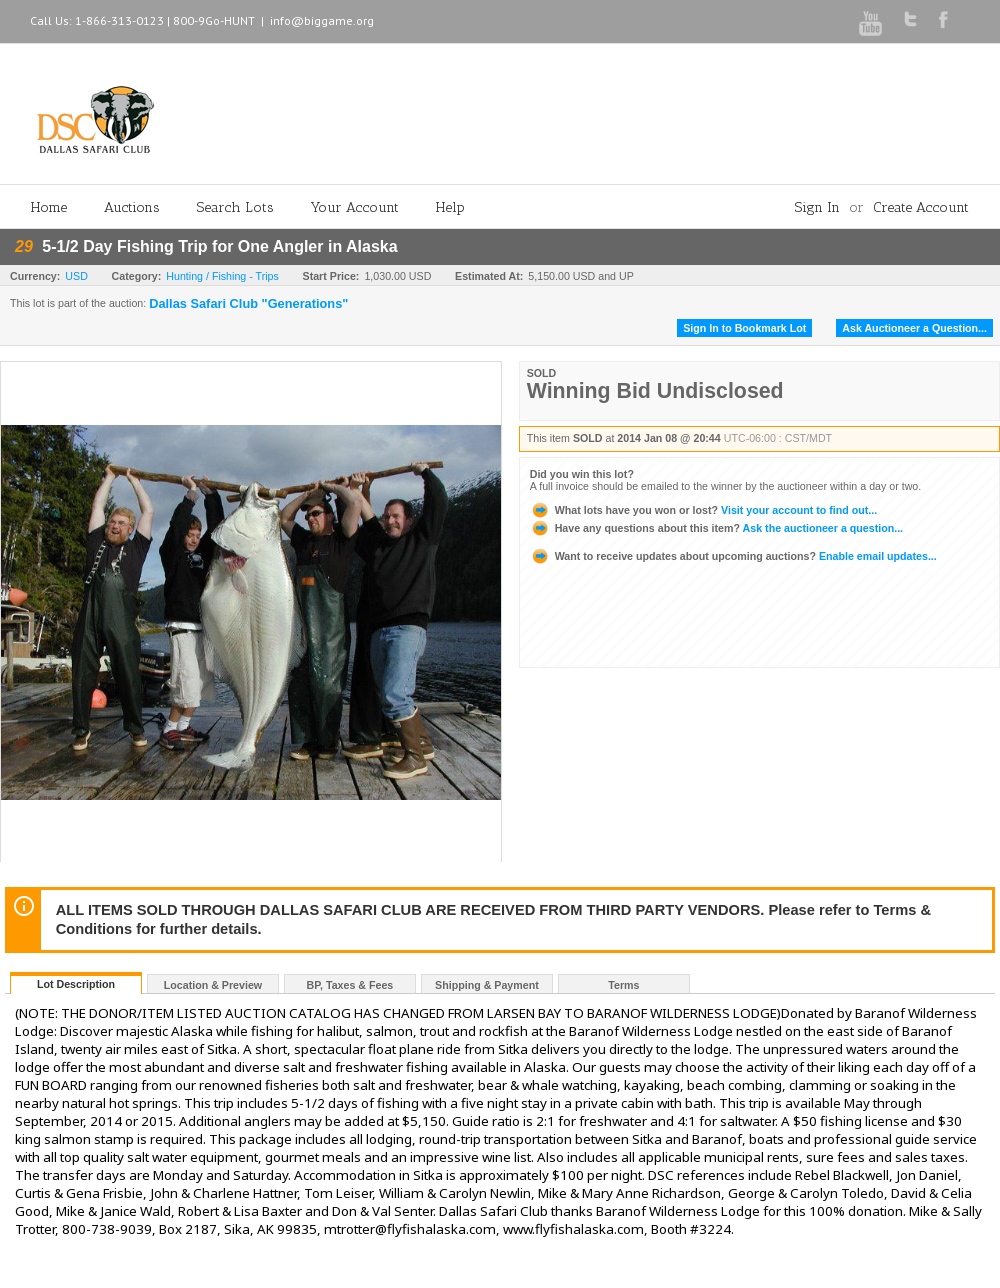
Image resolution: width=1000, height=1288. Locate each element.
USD (76, 276)
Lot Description (76, 984)
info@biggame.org (322, 20)
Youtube (870, 23)
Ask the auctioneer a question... (716, 528)
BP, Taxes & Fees (350, 985)
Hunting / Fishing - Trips (222, 276)
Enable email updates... (733, 556)
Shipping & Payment (487, 985)
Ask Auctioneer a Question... (914, 328)
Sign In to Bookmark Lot (744, 328)
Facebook (943, 19)
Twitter (910, 19)
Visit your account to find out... (703, 510)
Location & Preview (213, 985)
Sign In (817, 207)
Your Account (355, 207)
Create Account (921, 207)
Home (49, 207)
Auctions (132, 207)
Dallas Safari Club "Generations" (248, 304)
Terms (623, 985)
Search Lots (235, 207)
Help (450, 207)
